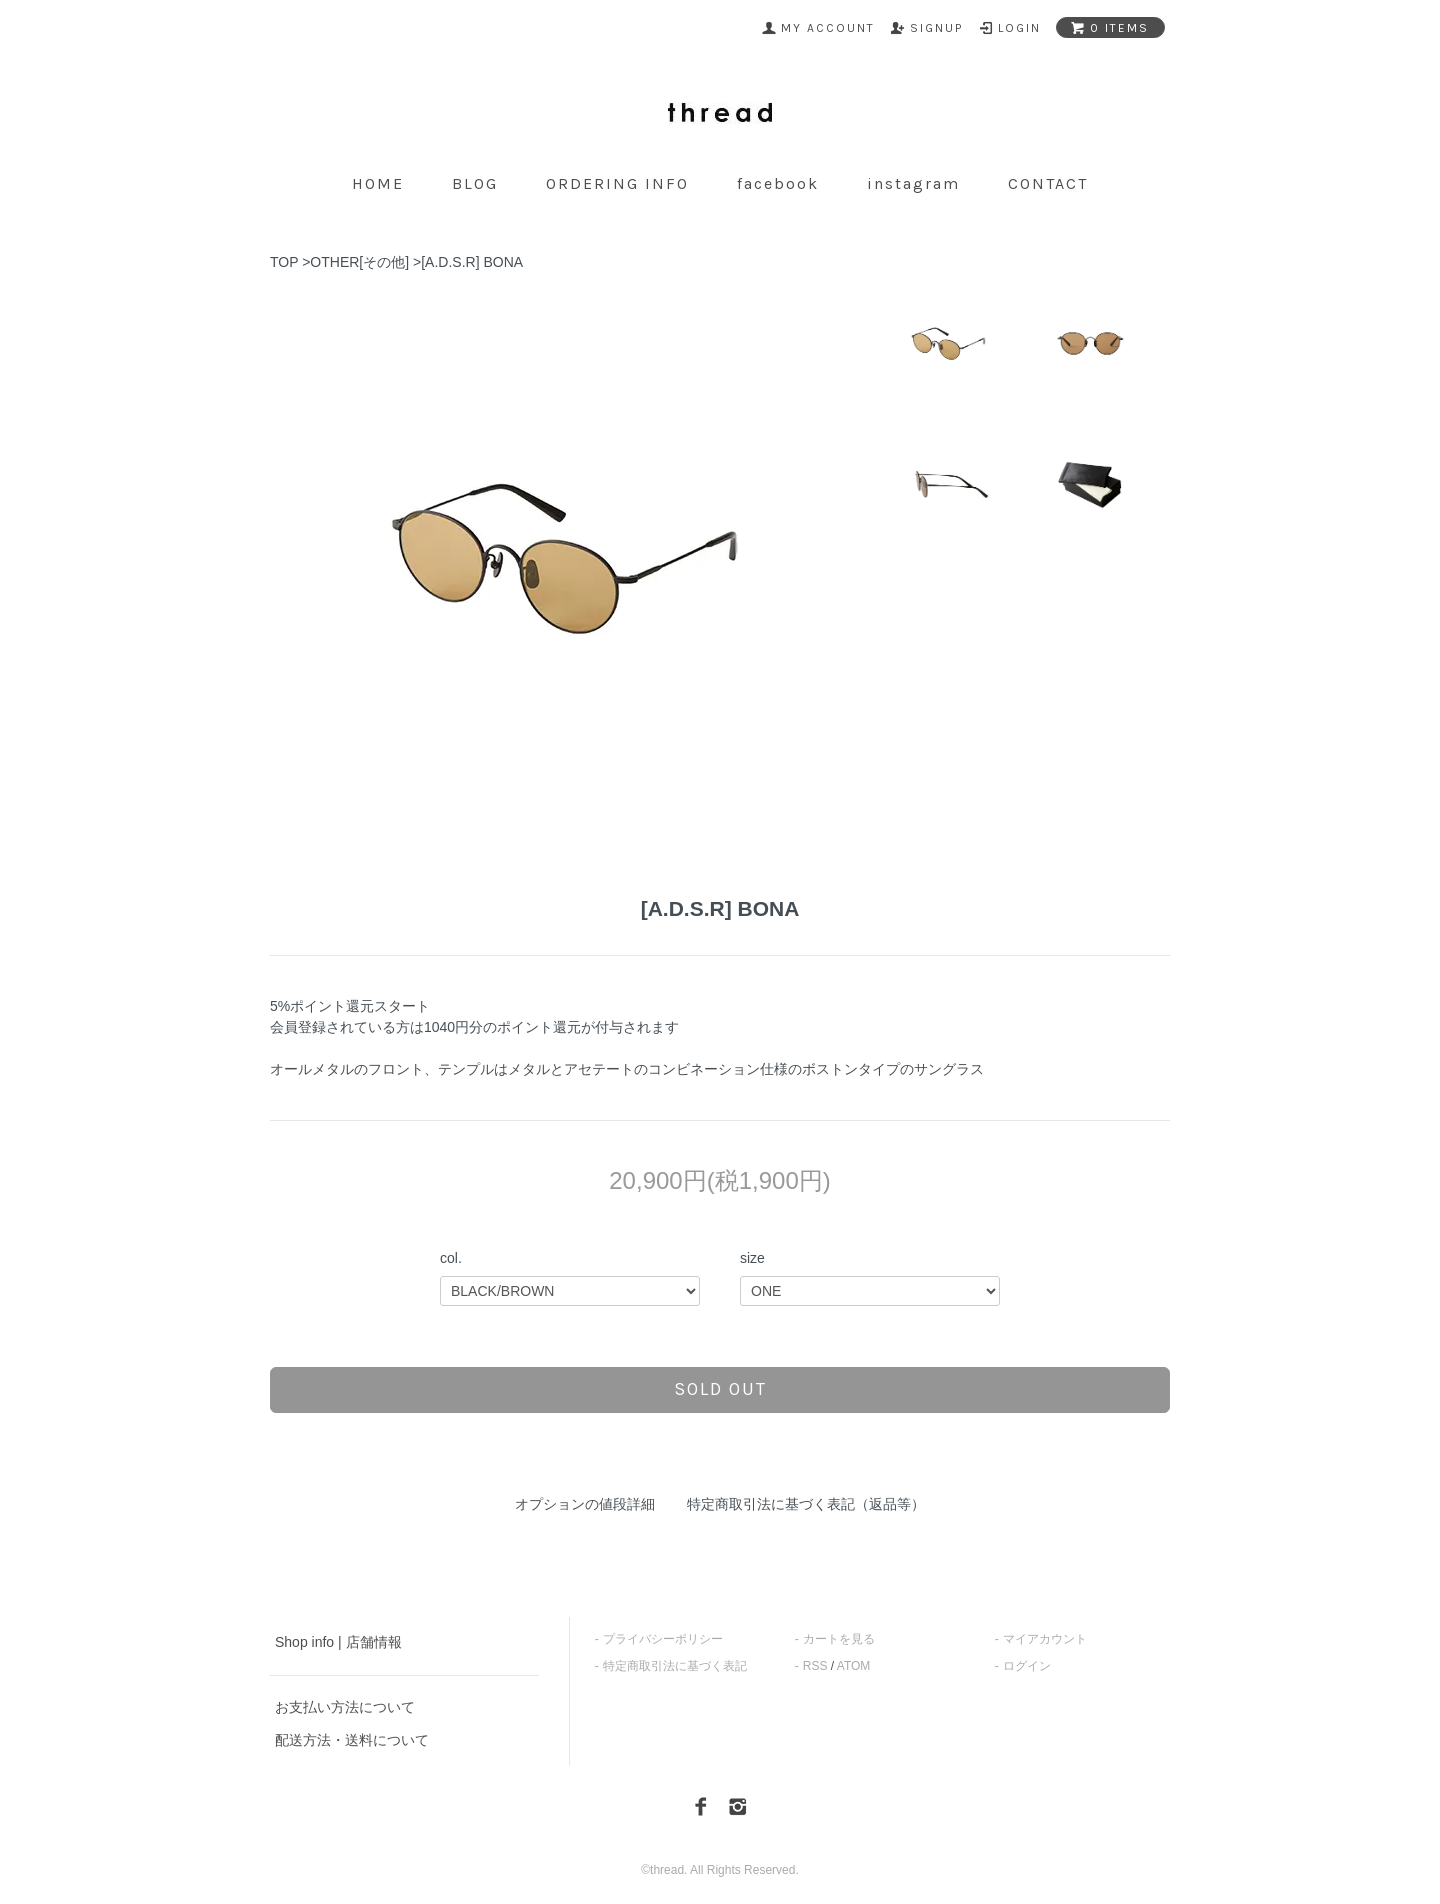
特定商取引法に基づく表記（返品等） (806, 1504)
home (378, 183)
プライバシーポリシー (663, 1639)
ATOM (854, 1666)
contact (1048, 183)
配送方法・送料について (352, 1740)
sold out (720, 1389)
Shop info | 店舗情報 (338, 1642)
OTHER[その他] (359, 262)
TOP (284, 262)
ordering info (617, 183)
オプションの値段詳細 (585, 1504)
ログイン (1027, 1666)
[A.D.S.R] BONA (472, 262)
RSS (815, 1666)
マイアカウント (1045, 1639)
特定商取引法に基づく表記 (675, 1666)
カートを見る (839, 1639)
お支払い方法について (345, 1707)
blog (475, 183)
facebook (778, 183)
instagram (913, 183)
